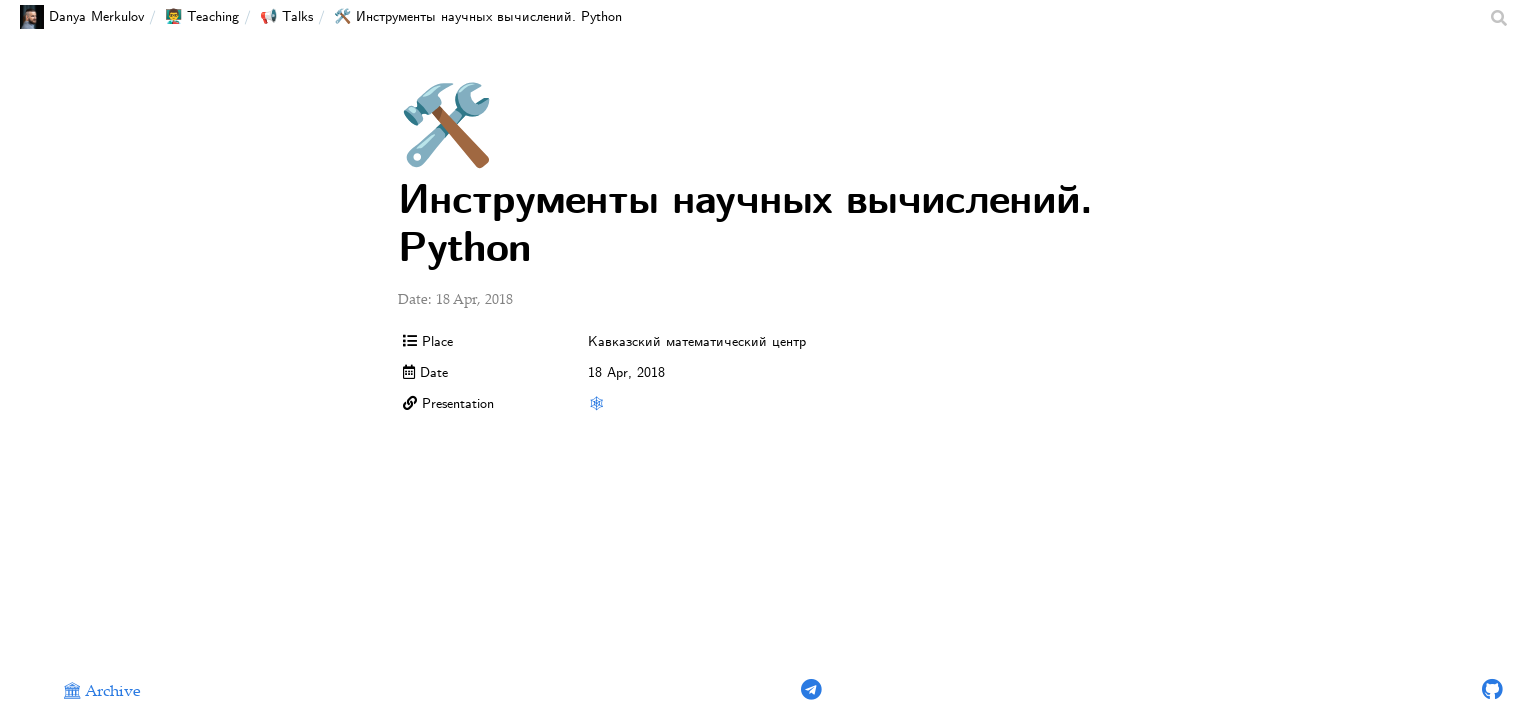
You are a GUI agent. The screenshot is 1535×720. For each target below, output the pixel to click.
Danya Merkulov (82, 17)
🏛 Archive (101, 692)
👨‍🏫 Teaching (202, 17)
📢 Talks (286, 17)
